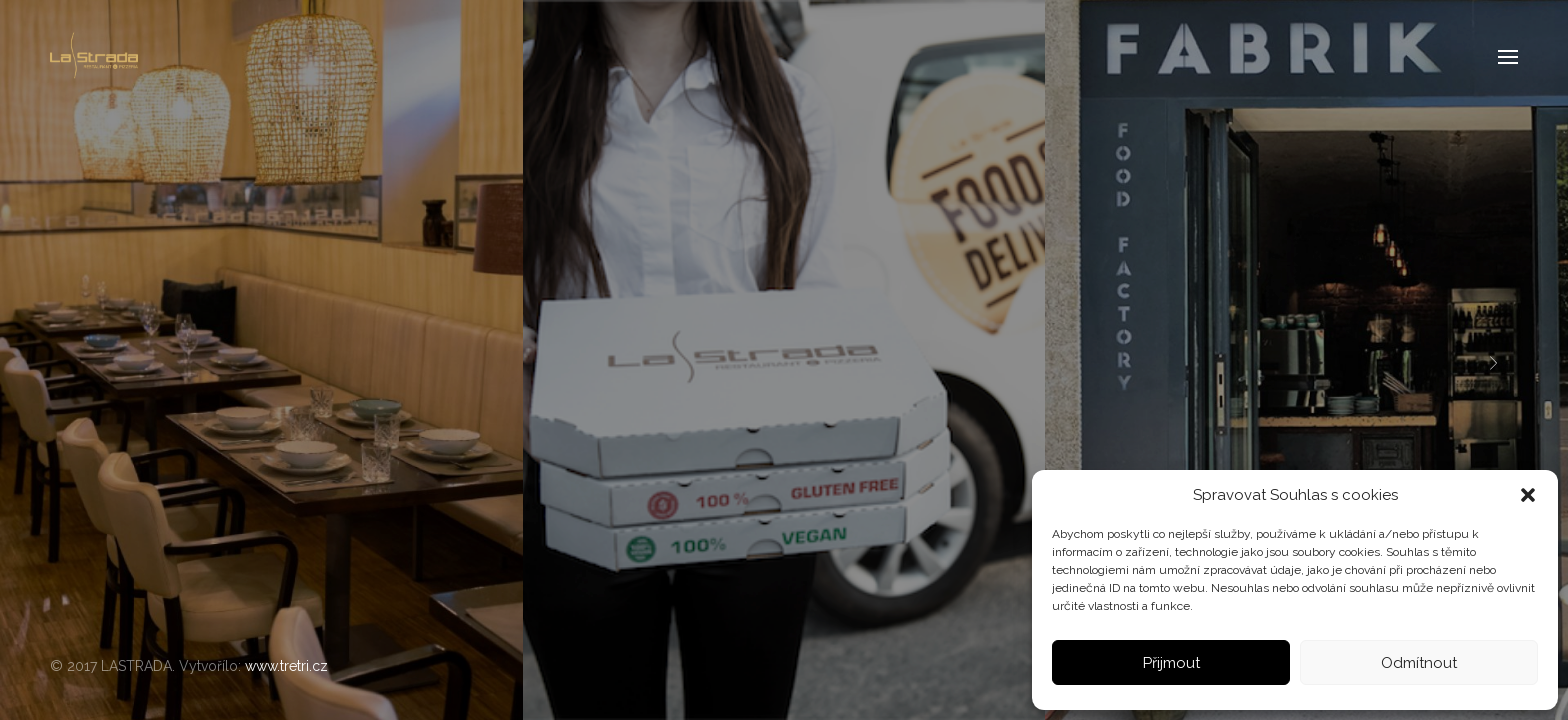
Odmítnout (1419, 663)
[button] (1528, 495)
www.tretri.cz (286, 666)
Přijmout (1171, 663)
